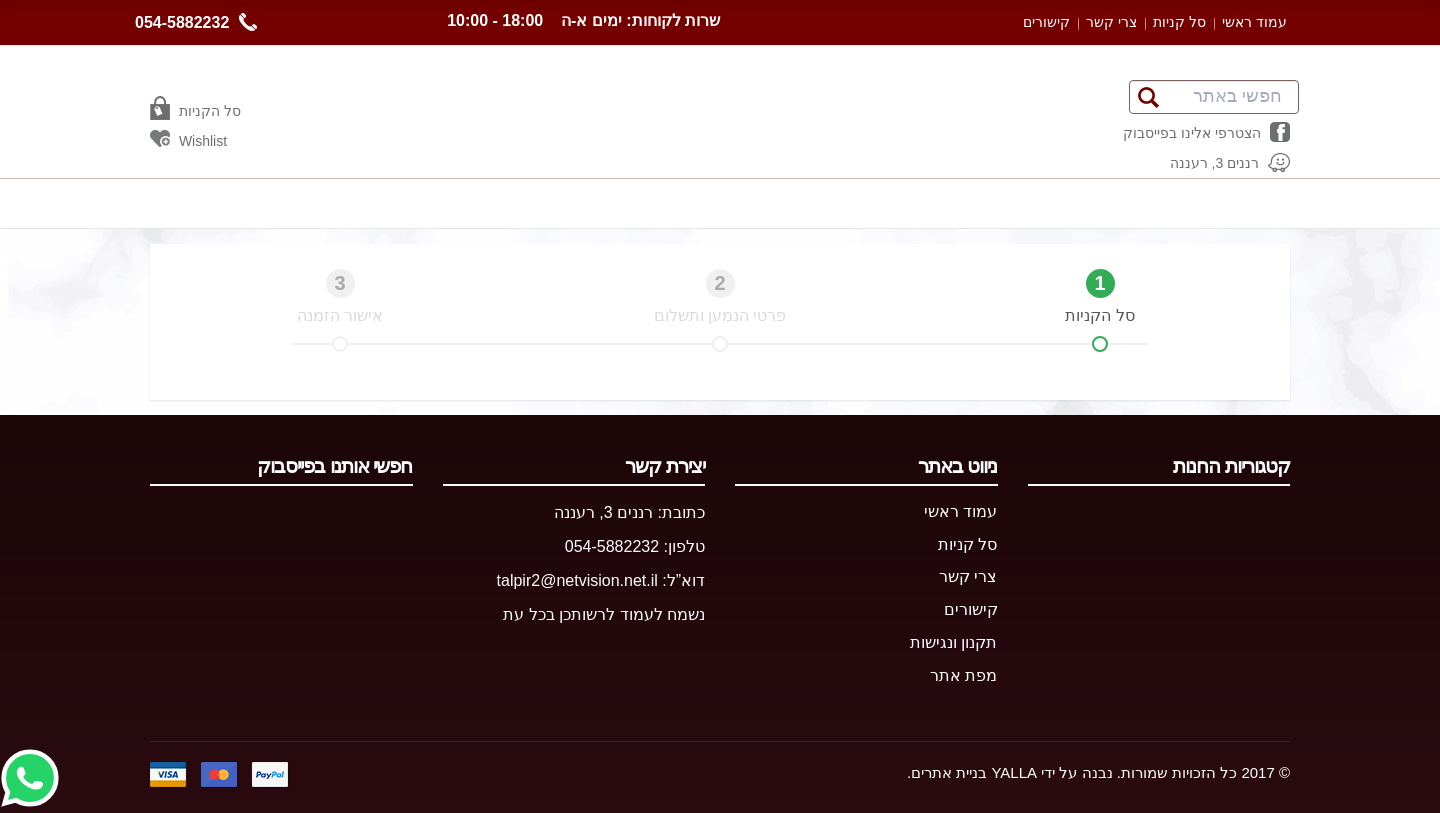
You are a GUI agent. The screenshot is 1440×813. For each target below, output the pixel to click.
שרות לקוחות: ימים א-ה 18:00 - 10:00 (583, 20)
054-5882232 (196, 22)
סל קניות (1179, 22)
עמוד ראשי (1254, 22)
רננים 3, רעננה (603, 512)
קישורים (1046, 22)
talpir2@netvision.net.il (577, 580)
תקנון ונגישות (953, 642)
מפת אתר (963, 675)
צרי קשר (1111, 22)
